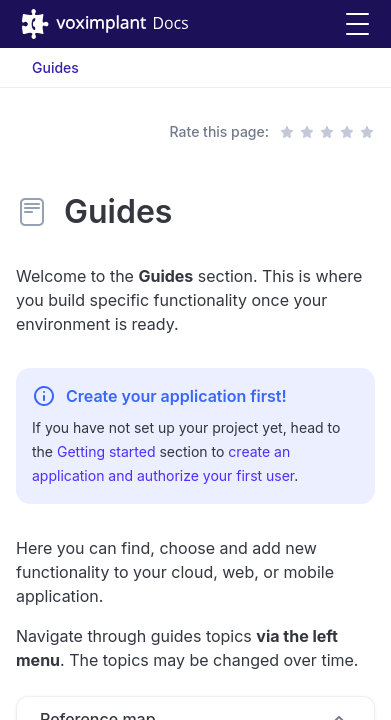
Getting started (106, 451)
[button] (357, 24)
